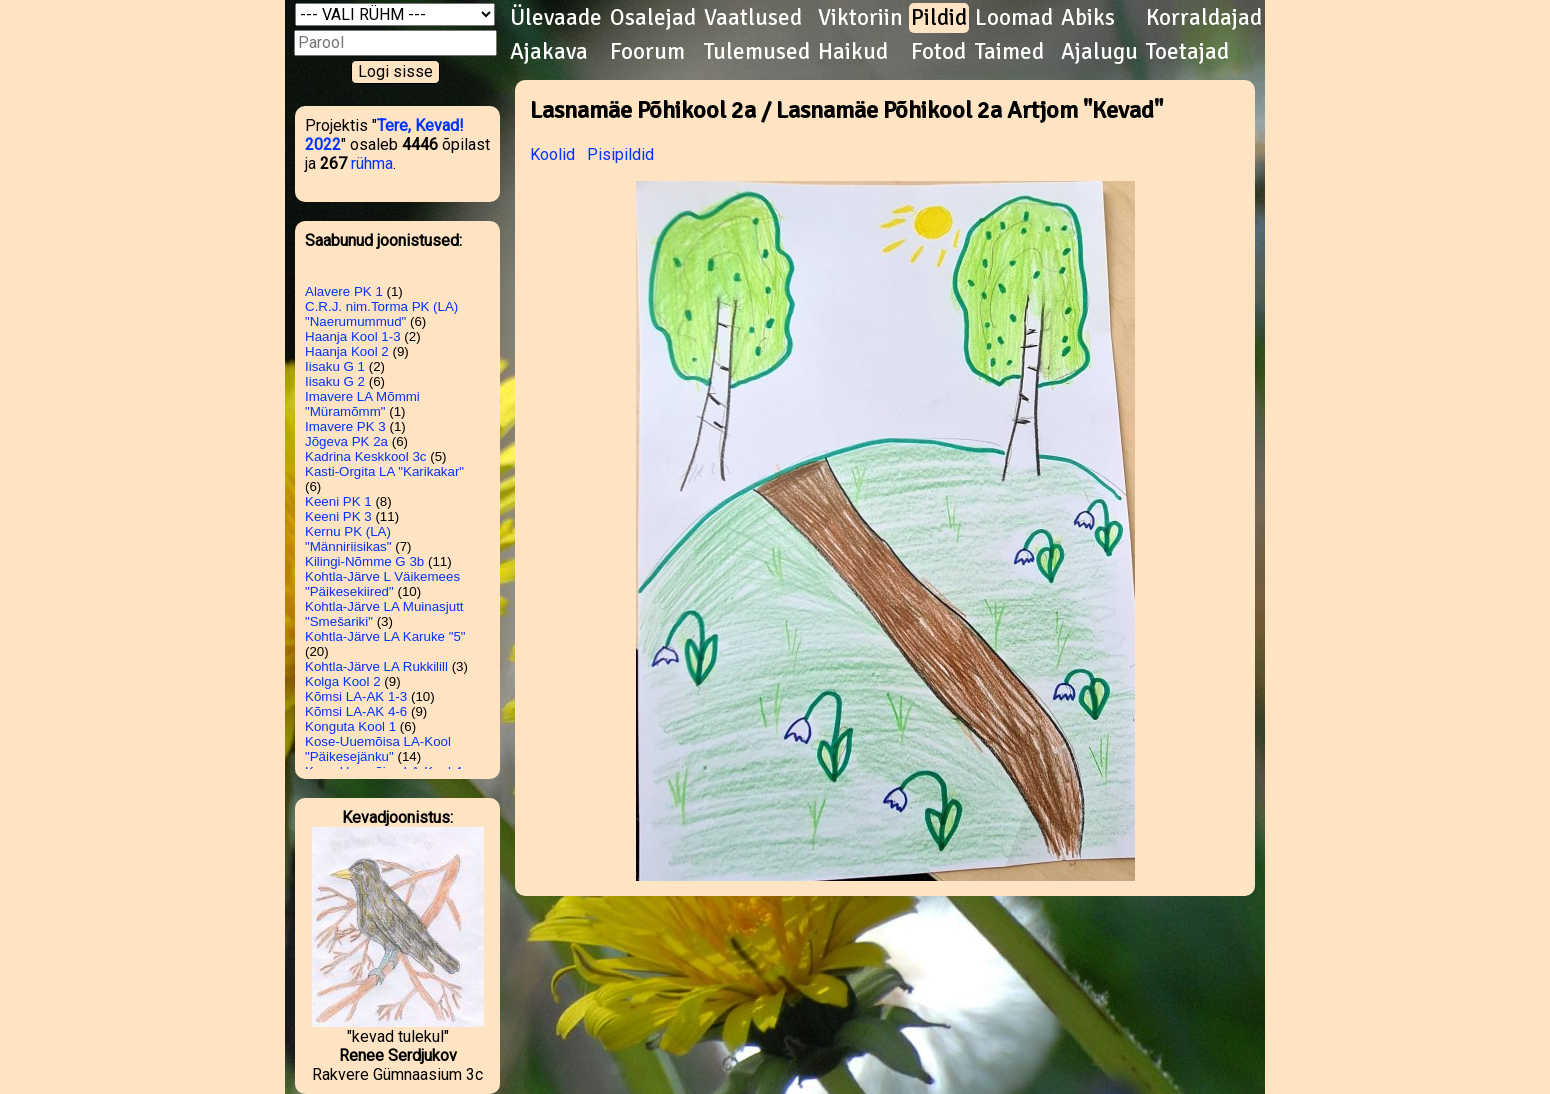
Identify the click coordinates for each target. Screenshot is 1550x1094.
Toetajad (1187, 52)
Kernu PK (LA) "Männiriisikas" (348, 539)
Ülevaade (556, 18)
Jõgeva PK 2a (346, 441)
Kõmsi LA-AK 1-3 (356, 696)
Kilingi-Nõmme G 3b (364, 561)
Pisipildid (620, 154)
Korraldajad (1204, 18)
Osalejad (653, 18)
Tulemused (757, 52)
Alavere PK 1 (344, 291)
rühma (372, 163)
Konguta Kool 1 (350, 726)
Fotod (938, 52)
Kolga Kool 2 (343, 681)
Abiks (1088, 18)
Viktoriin (860, 18)
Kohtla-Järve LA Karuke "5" (385, 636)
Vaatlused (753, 18)
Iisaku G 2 (335, 381)
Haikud (853, 52)
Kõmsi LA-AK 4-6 (356, 711)
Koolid (552, 154)
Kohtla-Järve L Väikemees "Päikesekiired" (382, 584)
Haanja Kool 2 (347, 351)
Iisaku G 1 (335, 366)
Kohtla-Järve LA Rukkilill (376, 666)
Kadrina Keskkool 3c (366, 456)
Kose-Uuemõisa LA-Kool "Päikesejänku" (378, 749)
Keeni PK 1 (338, 501)
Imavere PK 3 (345, 426)
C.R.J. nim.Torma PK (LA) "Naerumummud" (381, 314)
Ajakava (549, 52)
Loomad (1014, 18)
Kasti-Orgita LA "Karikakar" (384, 471)
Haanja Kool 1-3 (353, 336)
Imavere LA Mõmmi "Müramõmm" (362, 404)
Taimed (1009, 52)
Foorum (647, 52)
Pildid (939, 18)
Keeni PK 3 (338, 516)
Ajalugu (1099, 52)
